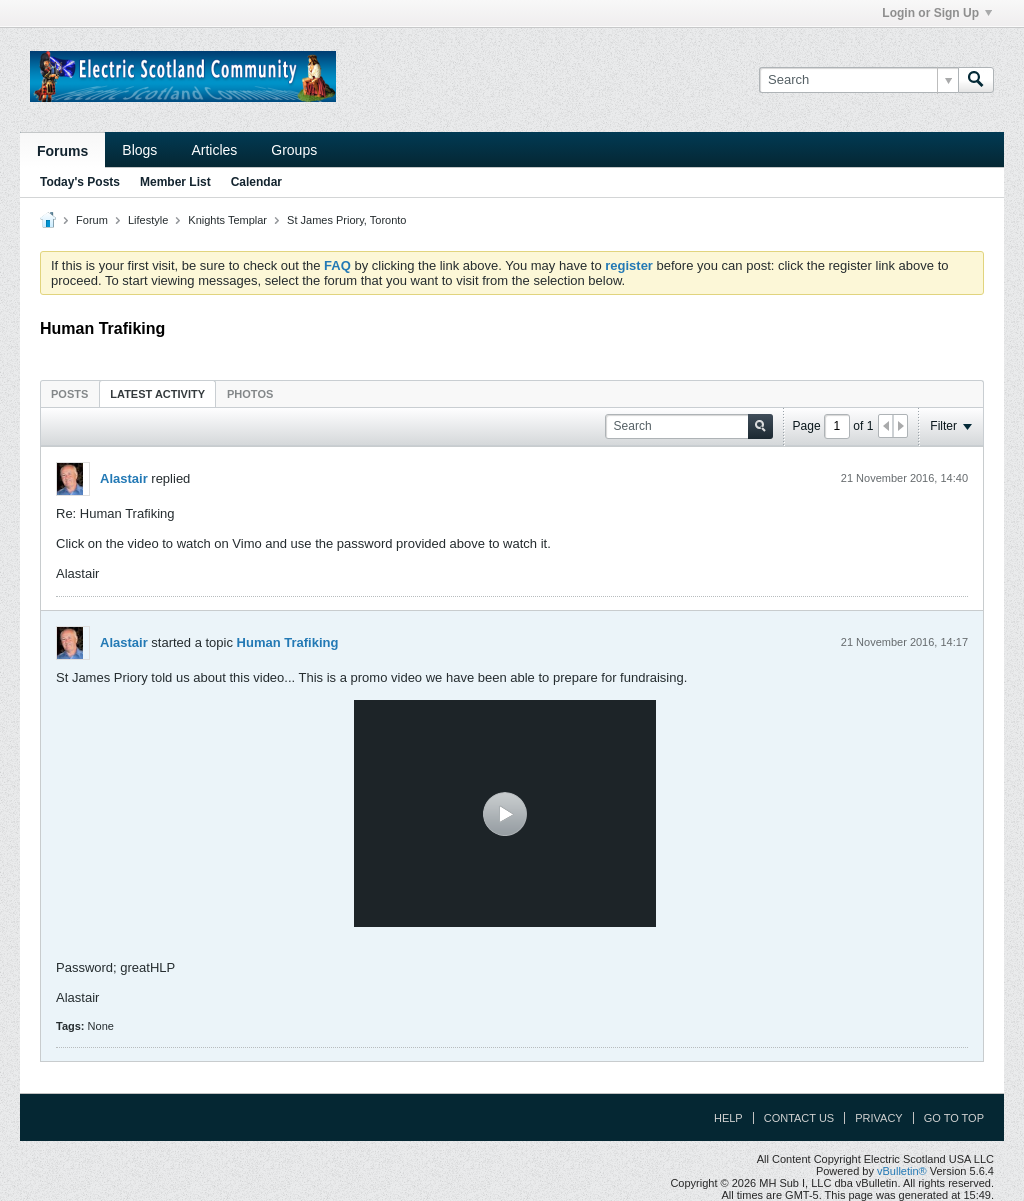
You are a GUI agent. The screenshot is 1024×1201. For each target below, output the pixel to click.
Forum (92, 220)
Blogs (139, 150)
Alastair (124, 478)
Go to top (954, 1118)
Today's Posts (80, 182)
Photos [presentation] (250, 394)
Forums (62, 151)
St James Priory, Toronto (346, 220)
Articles (214, 150)
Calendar (256, 182)
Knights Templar (227, 220)
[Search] (858, 80)
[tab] (69, 393)
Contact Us (799, 1118)
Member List (175, 182)
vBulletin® (902, 1171)
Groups (294, 150)
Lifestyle (148, 220)
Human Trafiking (288, 642)
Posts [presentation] (69, 394)
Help (728, 1118)
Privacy (878, 1118)
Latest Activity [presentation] (157, 394)
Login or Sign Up (937, 13)
